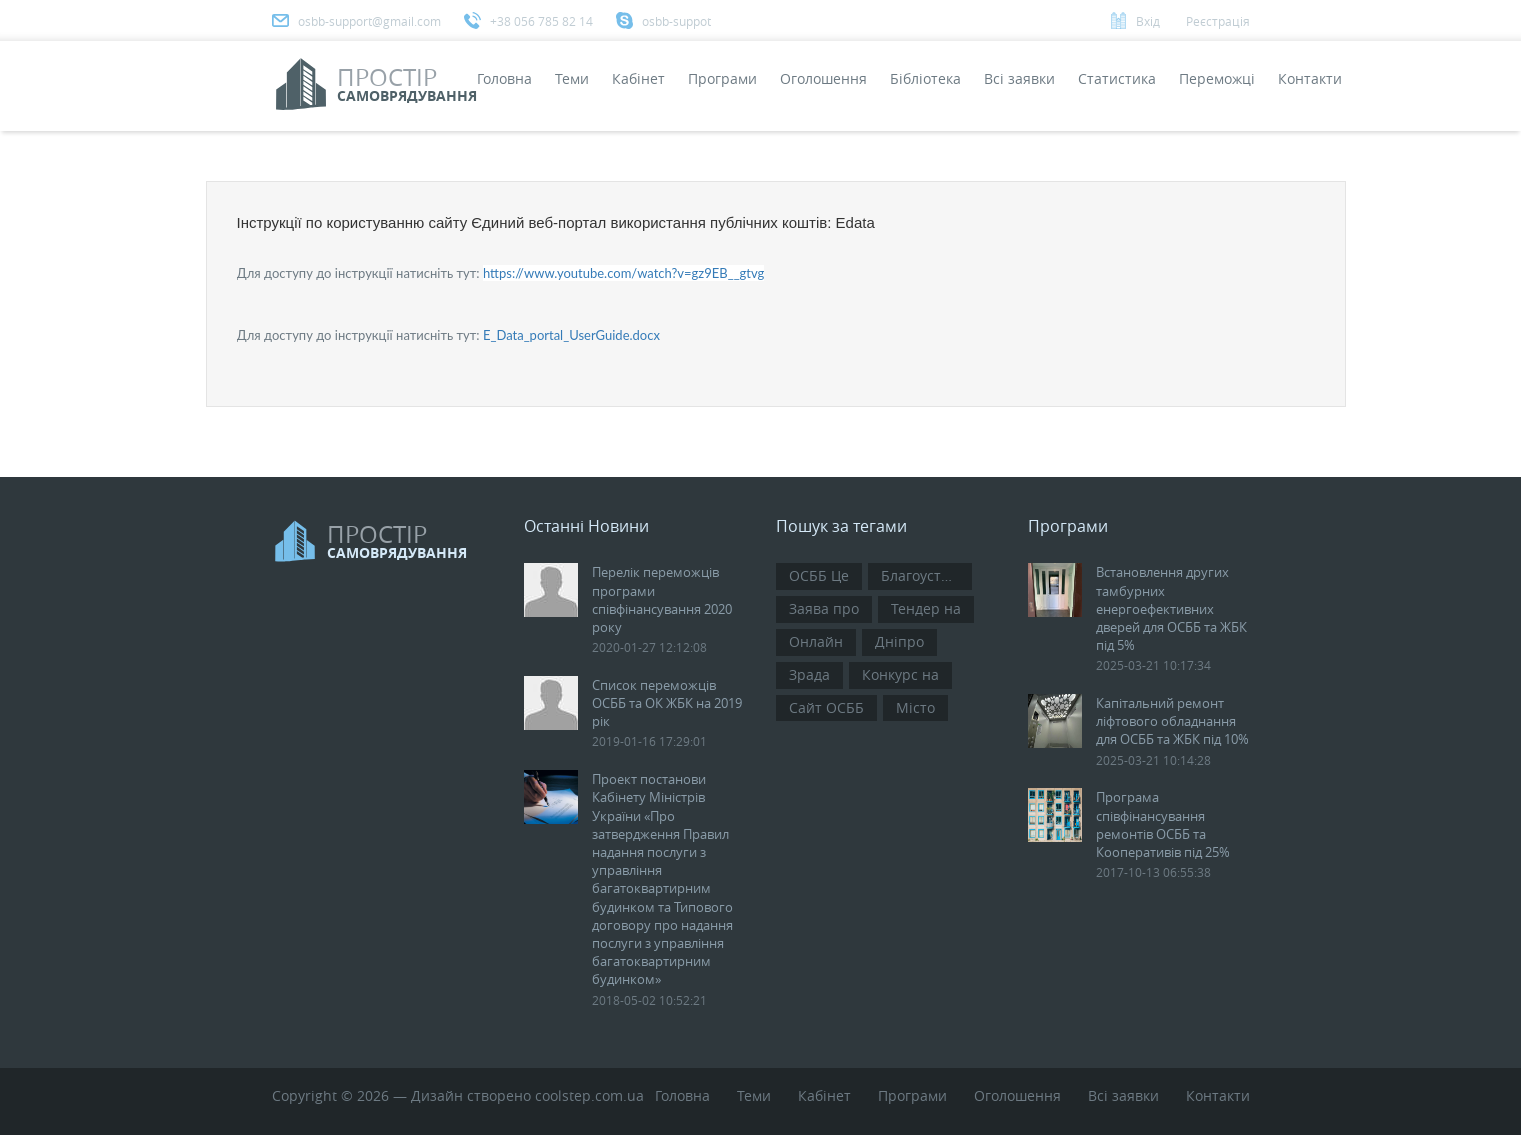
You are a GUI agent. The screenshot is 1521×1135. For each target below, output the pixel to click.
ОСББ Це (819, 575)
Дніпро (899, 641)
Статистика (1117, 78)
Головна (504, 78)
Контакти (1310, 78)
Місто (915, 707)
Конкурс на (900, 674)
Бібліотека (925, 78)
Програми (722, 78)
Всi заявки (1019, 78)
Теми (572, 78)
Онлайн (816, 641)
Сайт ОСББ (826, 707)
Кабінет (638, 78)
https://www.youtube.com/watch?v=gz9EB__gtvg (623, 273)
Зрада (809, 674)
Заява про (824, 608)
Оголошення (823, 78)
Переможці (1217, 78)
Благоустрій (922, 575)
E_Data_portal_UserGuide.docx (571, 335)
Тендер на (926, 608)
